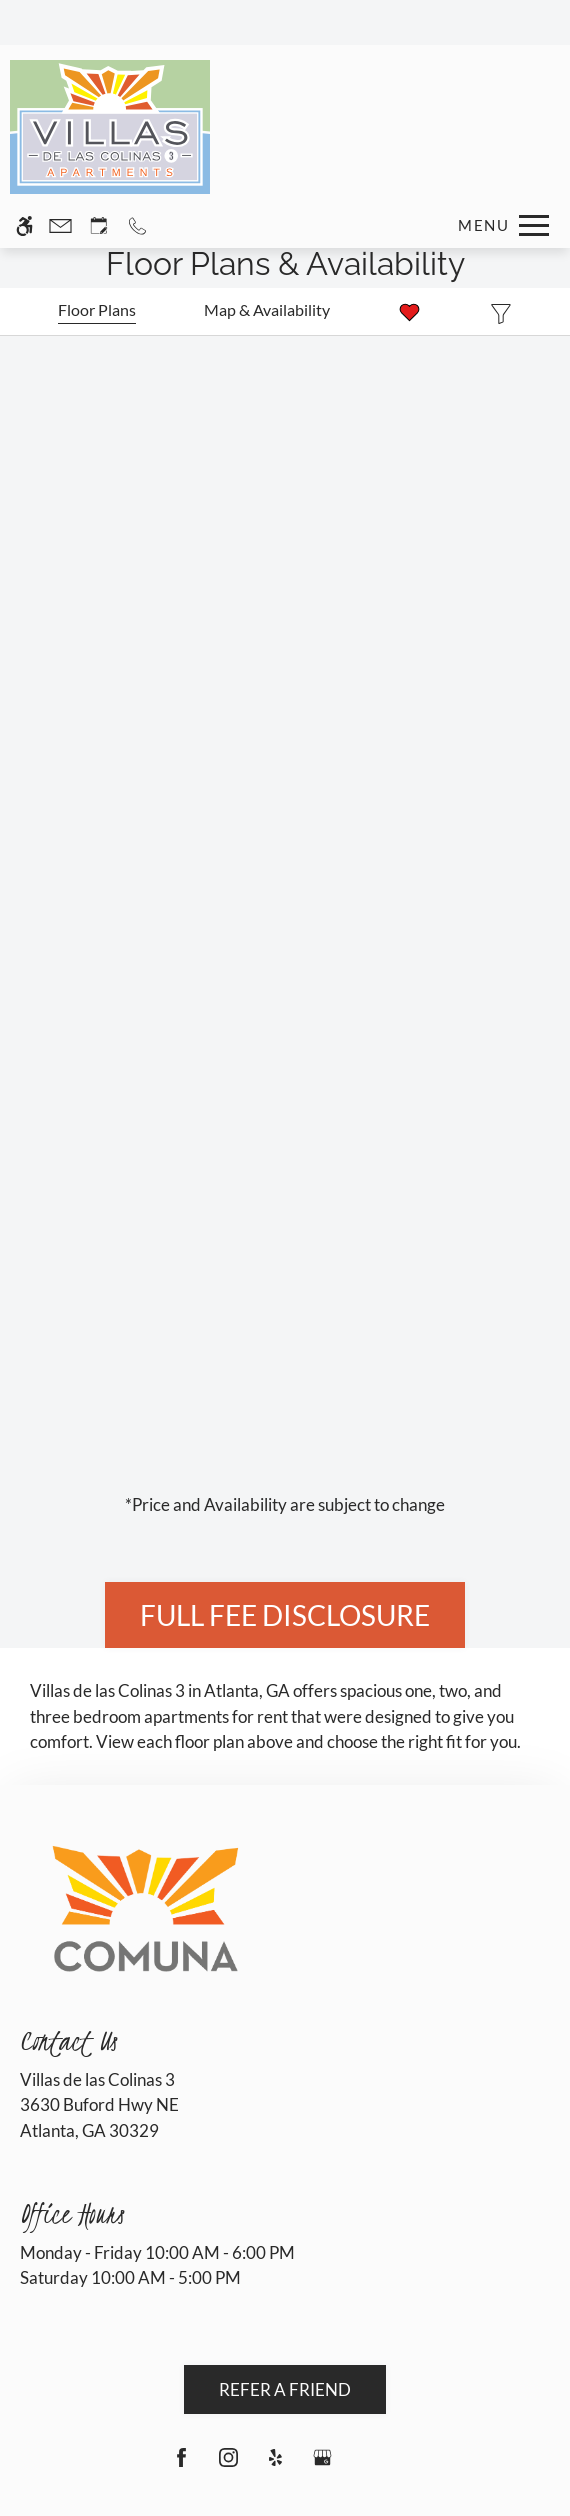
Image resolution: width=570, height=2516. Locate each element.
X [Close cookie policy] (551, 2368)
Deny (136, 2481)
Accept (52, 2481)
